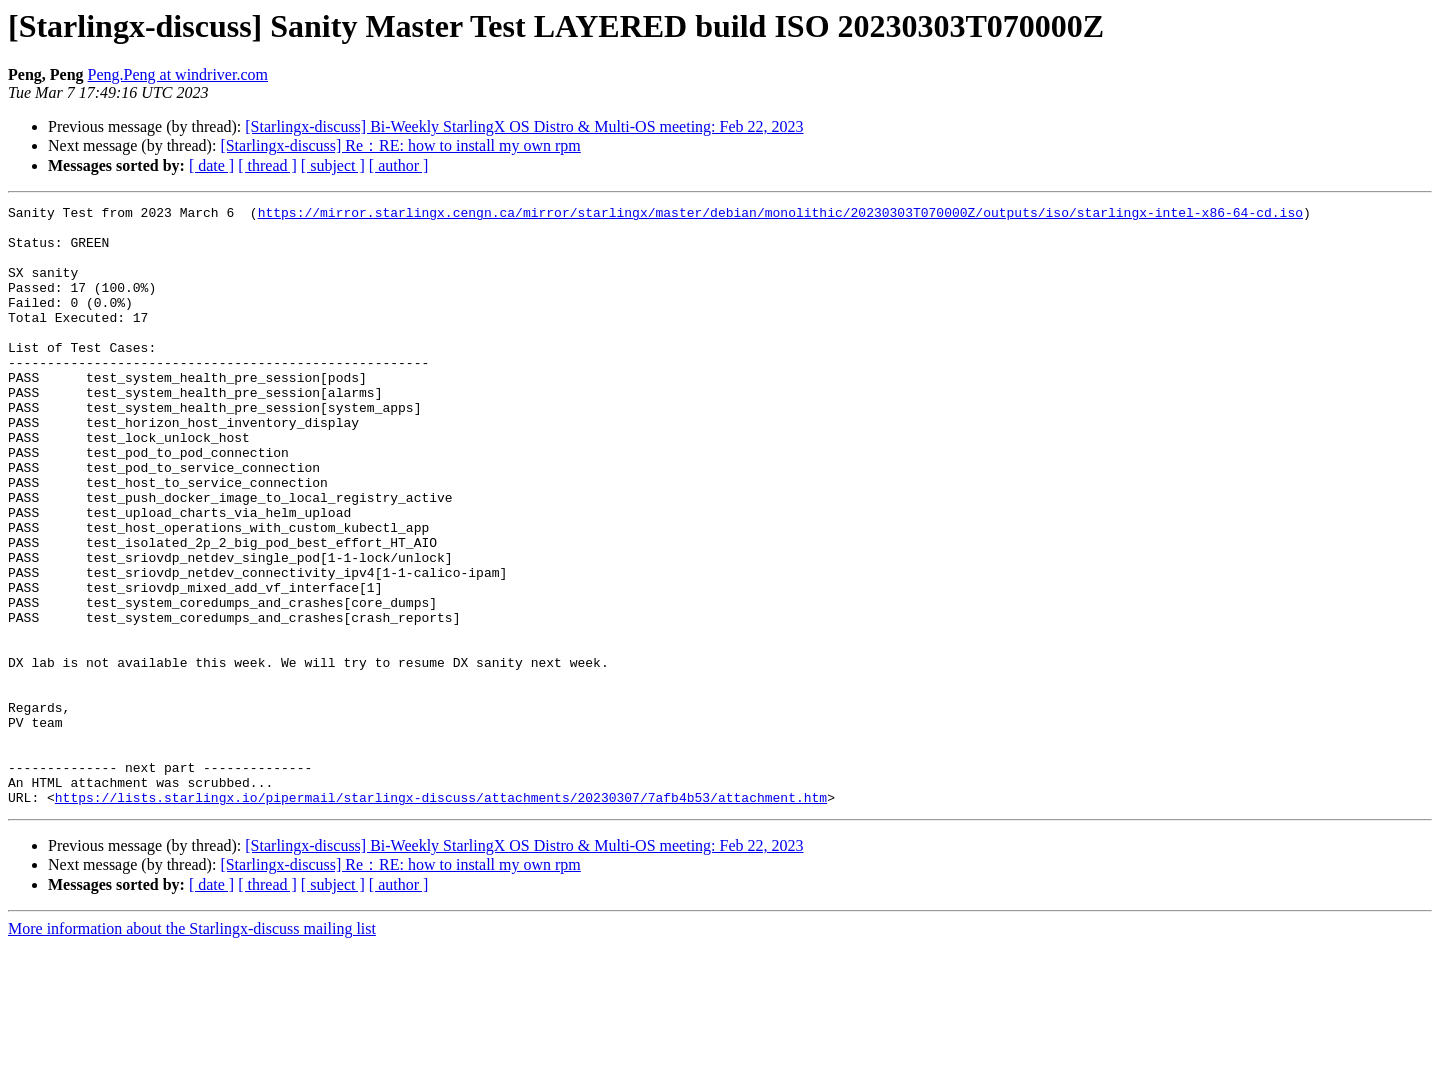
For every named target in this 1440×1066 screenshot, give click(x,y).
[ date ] (211, 165)
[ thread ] (267, 165)
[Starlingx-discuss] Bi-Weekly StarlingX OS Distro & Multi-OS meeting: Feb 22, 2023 (524, 126)
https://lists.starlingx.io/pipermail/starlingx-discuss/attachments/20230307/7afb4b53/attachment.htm (441, 917)
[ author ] (399, 165)
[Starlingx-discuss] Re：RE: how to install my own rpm (400, 145)
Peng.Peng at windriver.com (178, 74)
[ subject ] (333, 165)
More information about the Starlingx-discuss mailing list (192, 1048)
